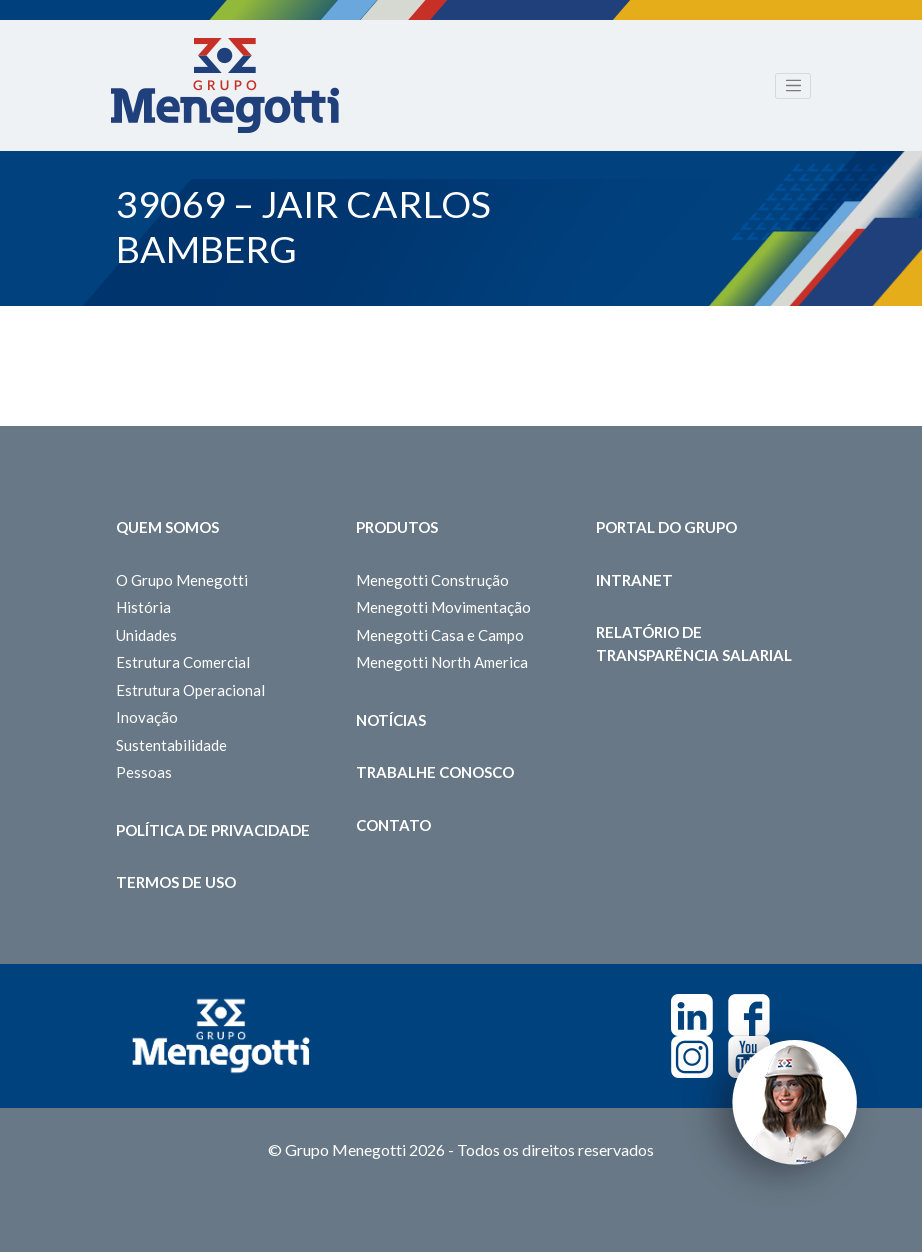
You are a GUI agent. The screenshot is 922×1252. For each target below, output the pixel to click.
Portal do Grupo (666, 527)
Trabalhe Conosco (435, 772)
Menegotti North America (442, 662)
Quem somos (167, 527)
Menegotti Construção (432, 580)
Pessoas (144, 772)
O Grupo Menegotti (182, 580)
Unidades (146, 635)
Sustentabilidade (171, 745)
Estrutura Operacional (190, 690)
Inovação (147, 717)
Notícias (391, 720)
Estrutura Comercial (183, 662)
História (143, 607)
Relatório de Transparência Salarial (694, 643)
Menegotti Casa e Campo (440, 635)
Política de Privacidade (213, 830)
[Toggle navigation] (793, 86)
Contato (393, 825)
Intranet (634, 580)
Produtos (397, 527)
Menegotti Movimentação (443, 607)
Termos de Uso (176, 882)
